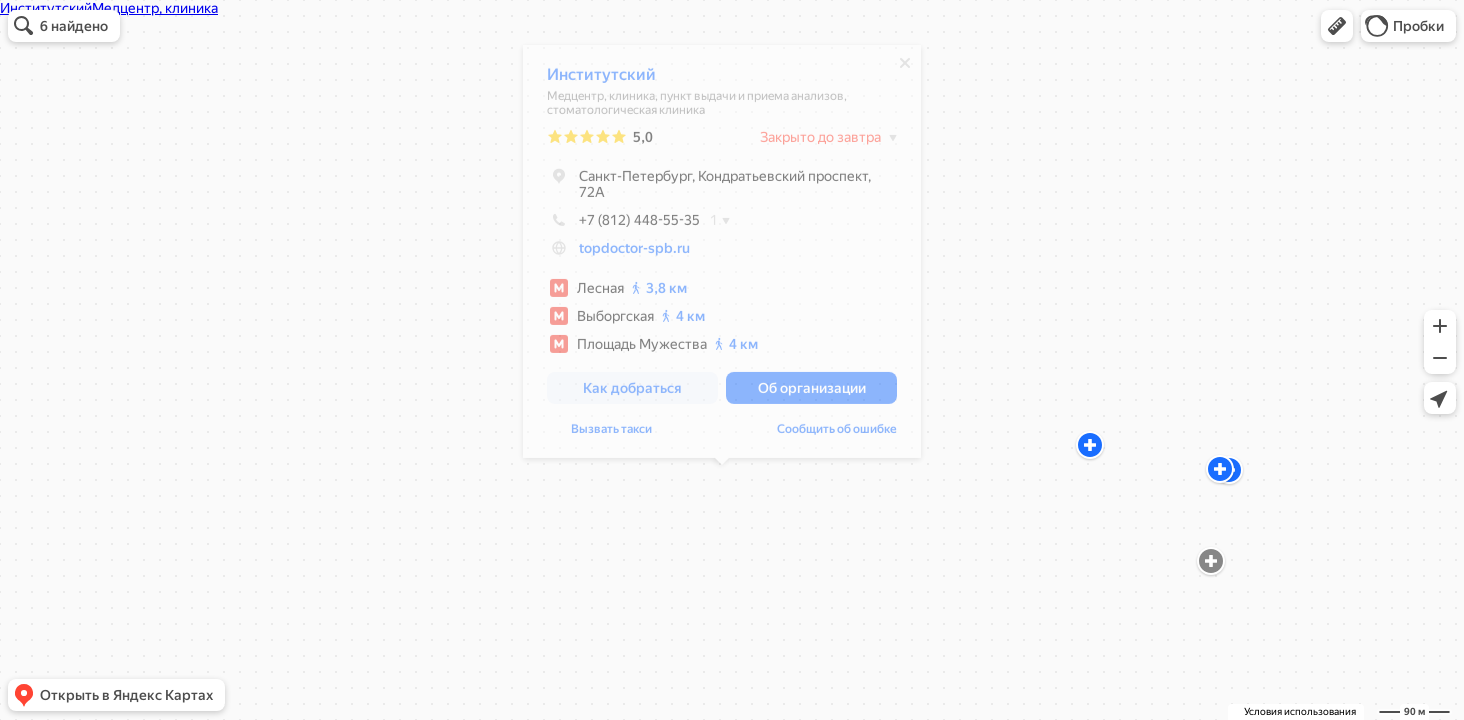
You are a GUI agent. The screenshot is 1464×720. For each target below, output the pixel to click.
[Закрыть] (905, 68)
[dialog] (722, 256)
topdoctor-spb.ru (634, 253)
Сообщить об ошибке (837, 434)
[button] (1337, 26)
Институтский (601, 79)
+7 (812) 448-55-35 (623, 225)
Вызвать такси (611, 434)
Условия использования (1300, 711)
